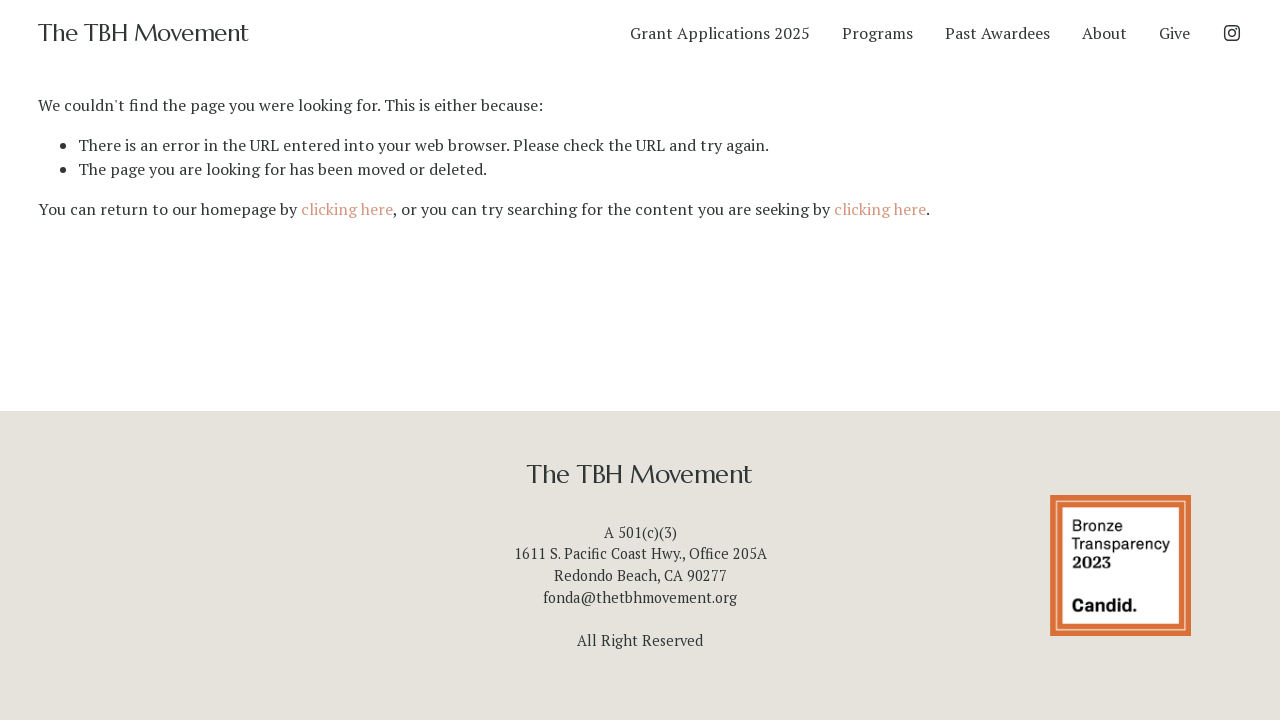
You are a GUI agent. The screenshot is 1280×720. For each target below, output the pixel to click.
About (1104, 33)
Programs (877, 33)
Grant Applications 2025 (720, 33)
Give (1174, 33)
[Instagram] (1232, 33)
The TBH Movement (143, 33)
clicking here (347, 209)
